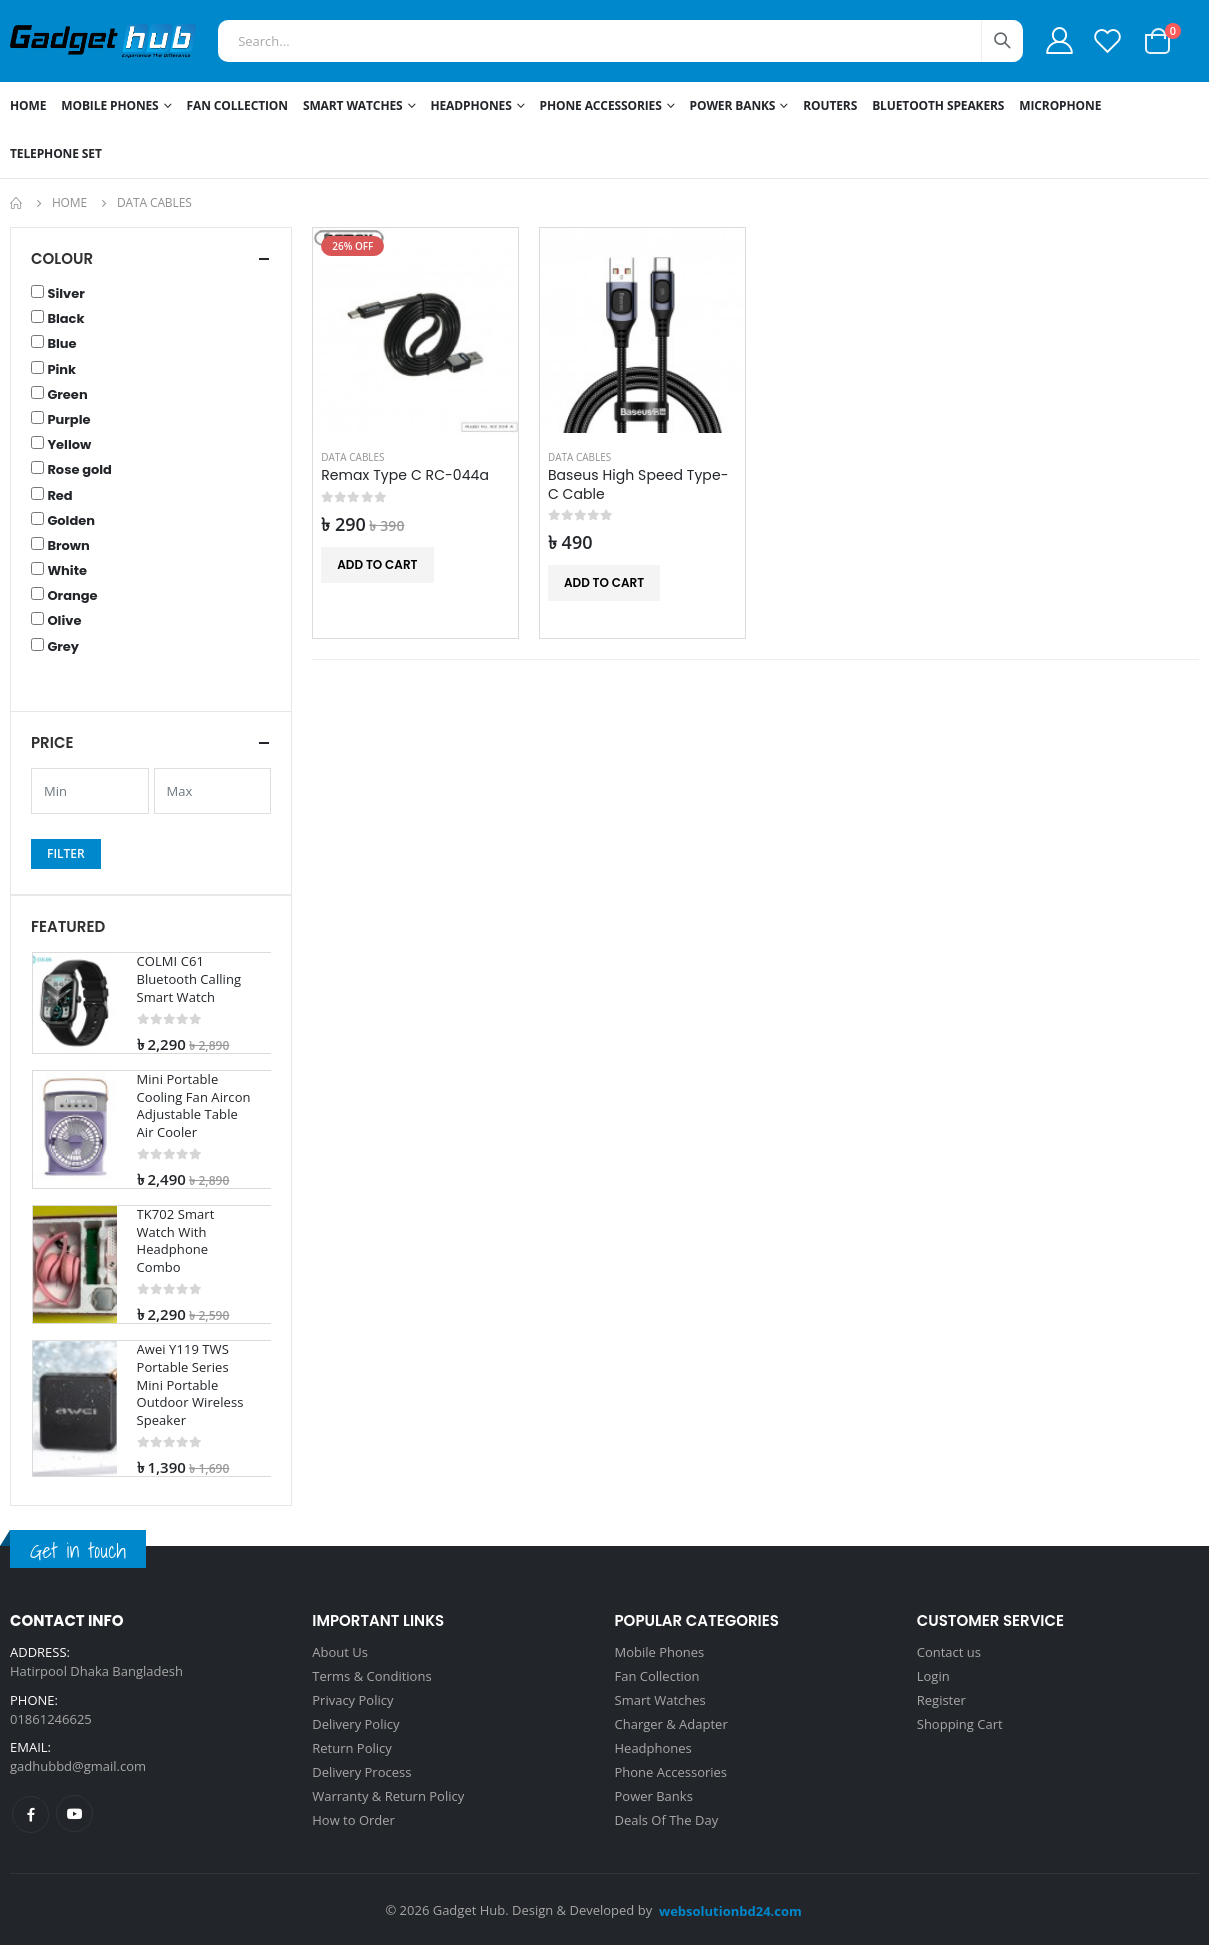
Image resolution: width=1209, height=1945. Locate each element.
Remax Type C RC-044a (405, 475)
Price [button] (52, 742)
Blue (61, 344)
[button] (1157, 39)
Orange (72, 596)
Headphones (470, 105)
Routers (830, 105)
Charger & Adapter (671, 1724)
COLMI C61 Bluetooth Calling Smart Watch (189, 979)
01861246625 (51, 1719)
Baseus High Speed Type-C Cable (638, 485)
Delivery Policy (355, 1724)
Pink (61, 370)
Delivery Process (361, 1772)
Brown (68, 546)
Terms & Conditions (371, 1676)
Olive (64, 621)
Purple (68, 420)
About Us (340, 1652)
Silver (65, 294)
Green (67, 395)
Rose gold (79, 470)
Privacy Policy (352, 1700)
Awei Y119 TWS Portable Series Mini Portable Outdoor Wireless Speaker (190, 1384)
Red (59, 496)
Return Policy (352, 1748)
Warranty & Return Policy (388, 1796)
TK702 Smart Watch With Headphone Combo (176, 1241)
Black (65, 319)
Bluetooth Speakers (938, 105)
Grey (63, 647)
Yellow (69, 445)
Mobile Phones (109, 105)
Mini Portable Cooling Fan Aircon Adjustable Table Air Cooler (194, 1106)
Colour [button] (62, 258)
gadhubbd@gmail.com (78, 1766)
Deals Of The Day (667, 1820)
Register (941, 1700)
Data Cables (352, 457)
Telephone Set (56, 153)
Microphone (1060, 105)
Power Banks (733, 105)
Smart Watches (353, 105)
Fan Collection (237, 105)
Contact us (949, 1652)
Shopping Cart (960, 1724)
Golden (71, 521)
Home (28, 105)
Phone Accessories (601, 105)
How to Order (353, 1820)
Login (933, 1676)
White (67, 571)
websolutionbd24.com (730, 1911)
